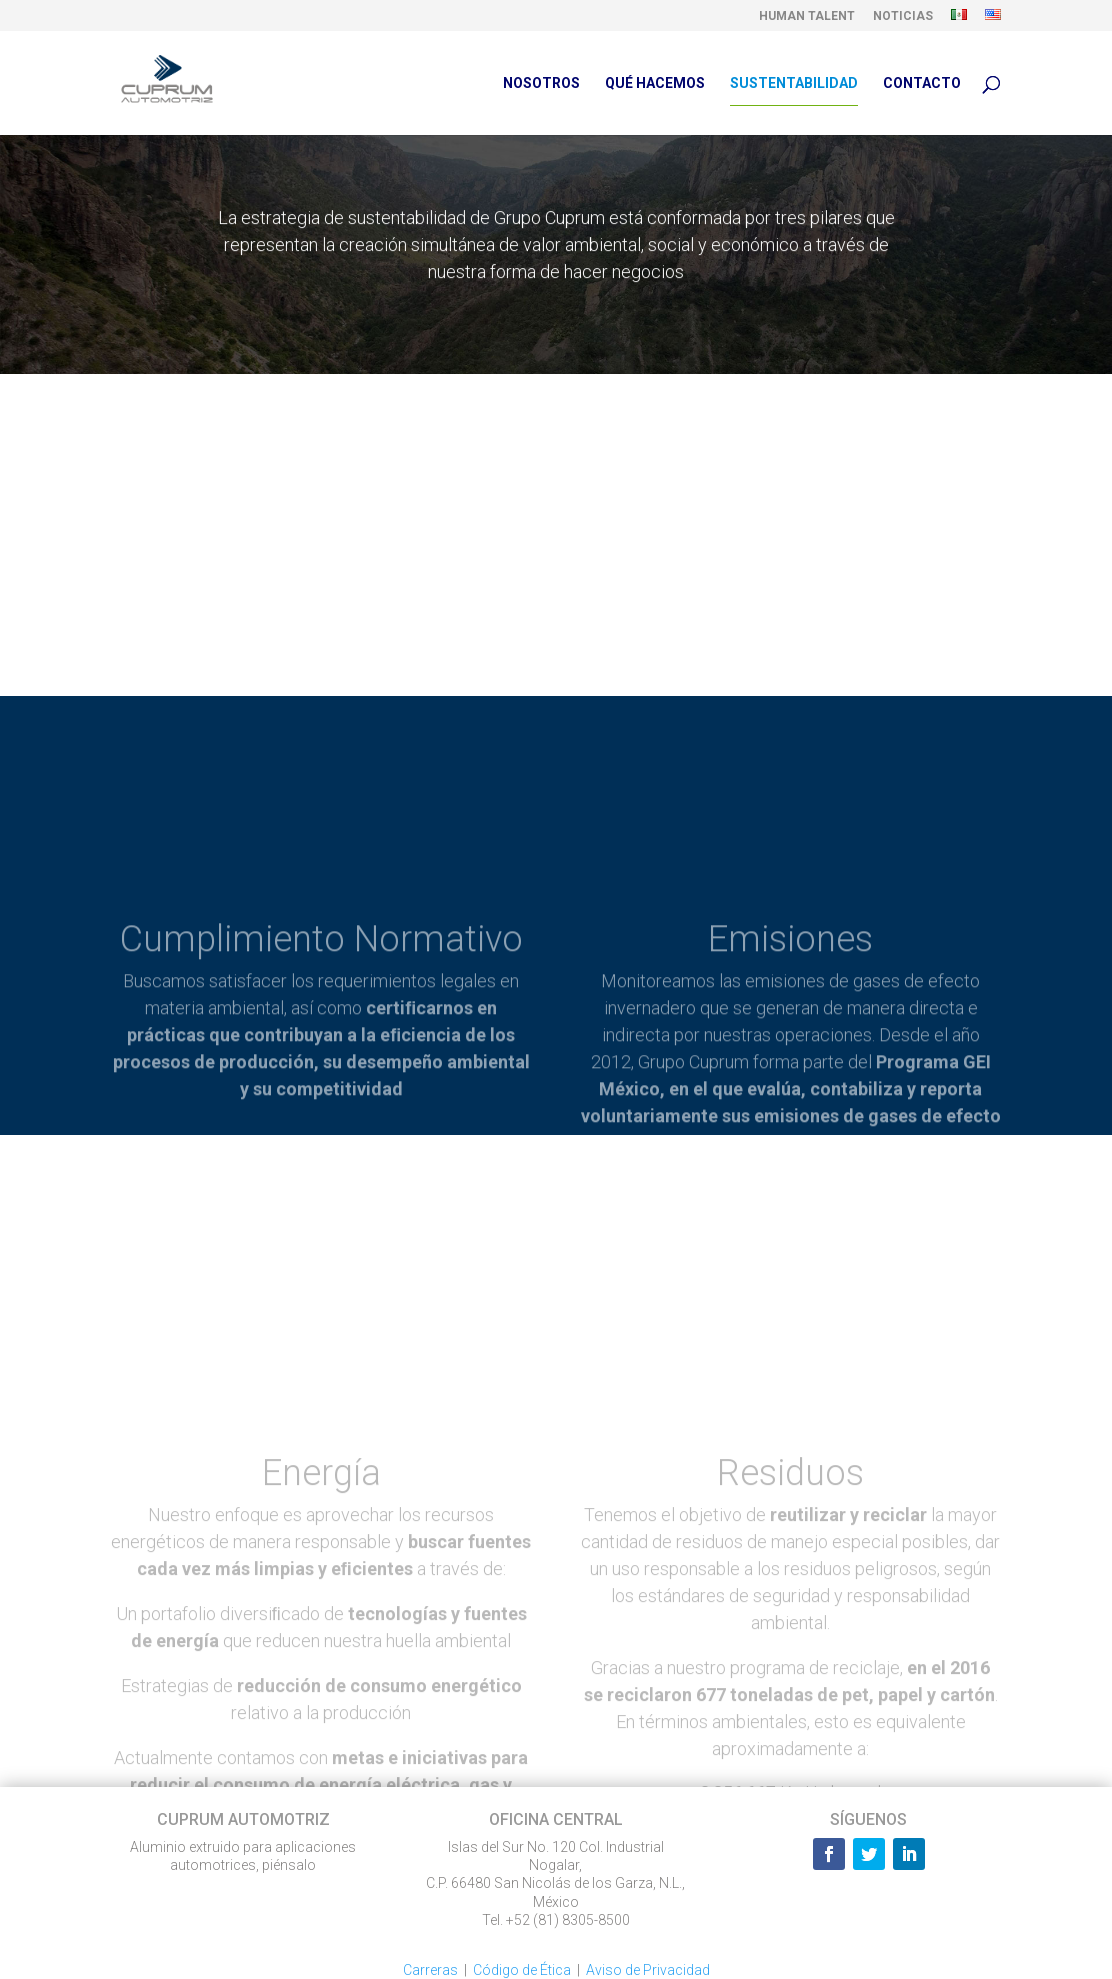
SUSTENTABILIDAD (794, 83)
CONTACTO (922, 83)
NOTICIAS (903, 16)
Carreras (430, 1970)
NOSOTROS (541, 83)
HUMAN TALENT (807, 16)
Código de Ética (522, 1970)
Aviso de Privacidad (648, 1970)
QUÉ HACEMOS (655, 83)
